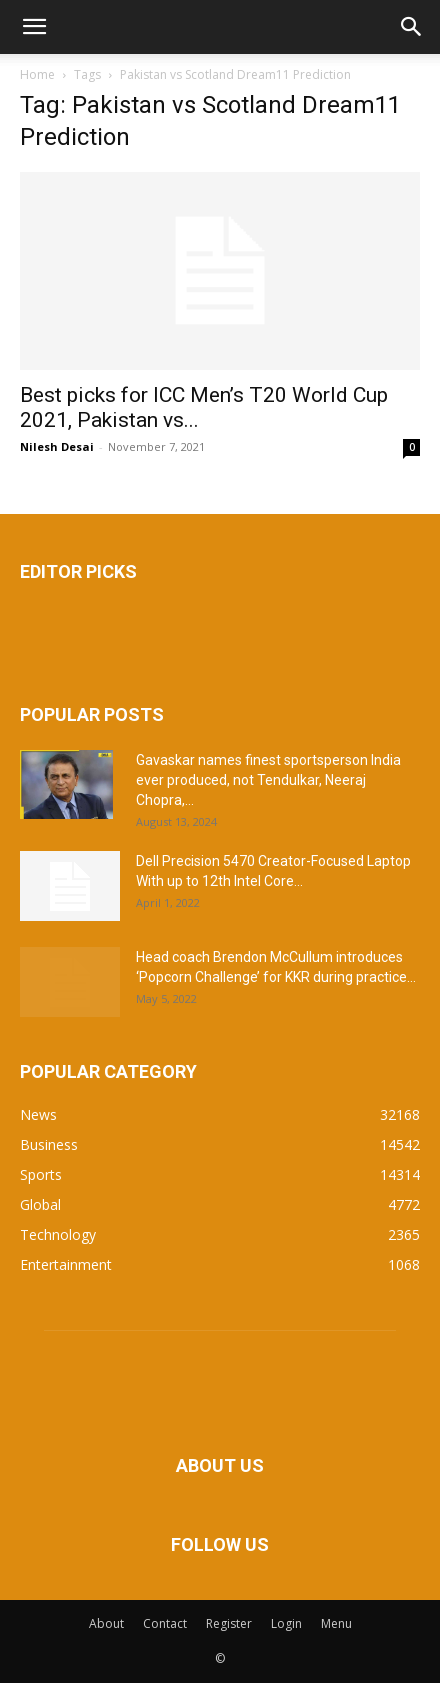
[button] (34, 27)
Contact (165, 1623)
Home (37, 74)
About (106, 1623)
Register (229, 1623)
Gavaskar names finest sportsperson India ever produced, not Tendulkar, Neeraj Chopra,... (268, 780)
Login (286, 1623)
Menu (336, 1623)
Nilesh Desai (57, 446)
